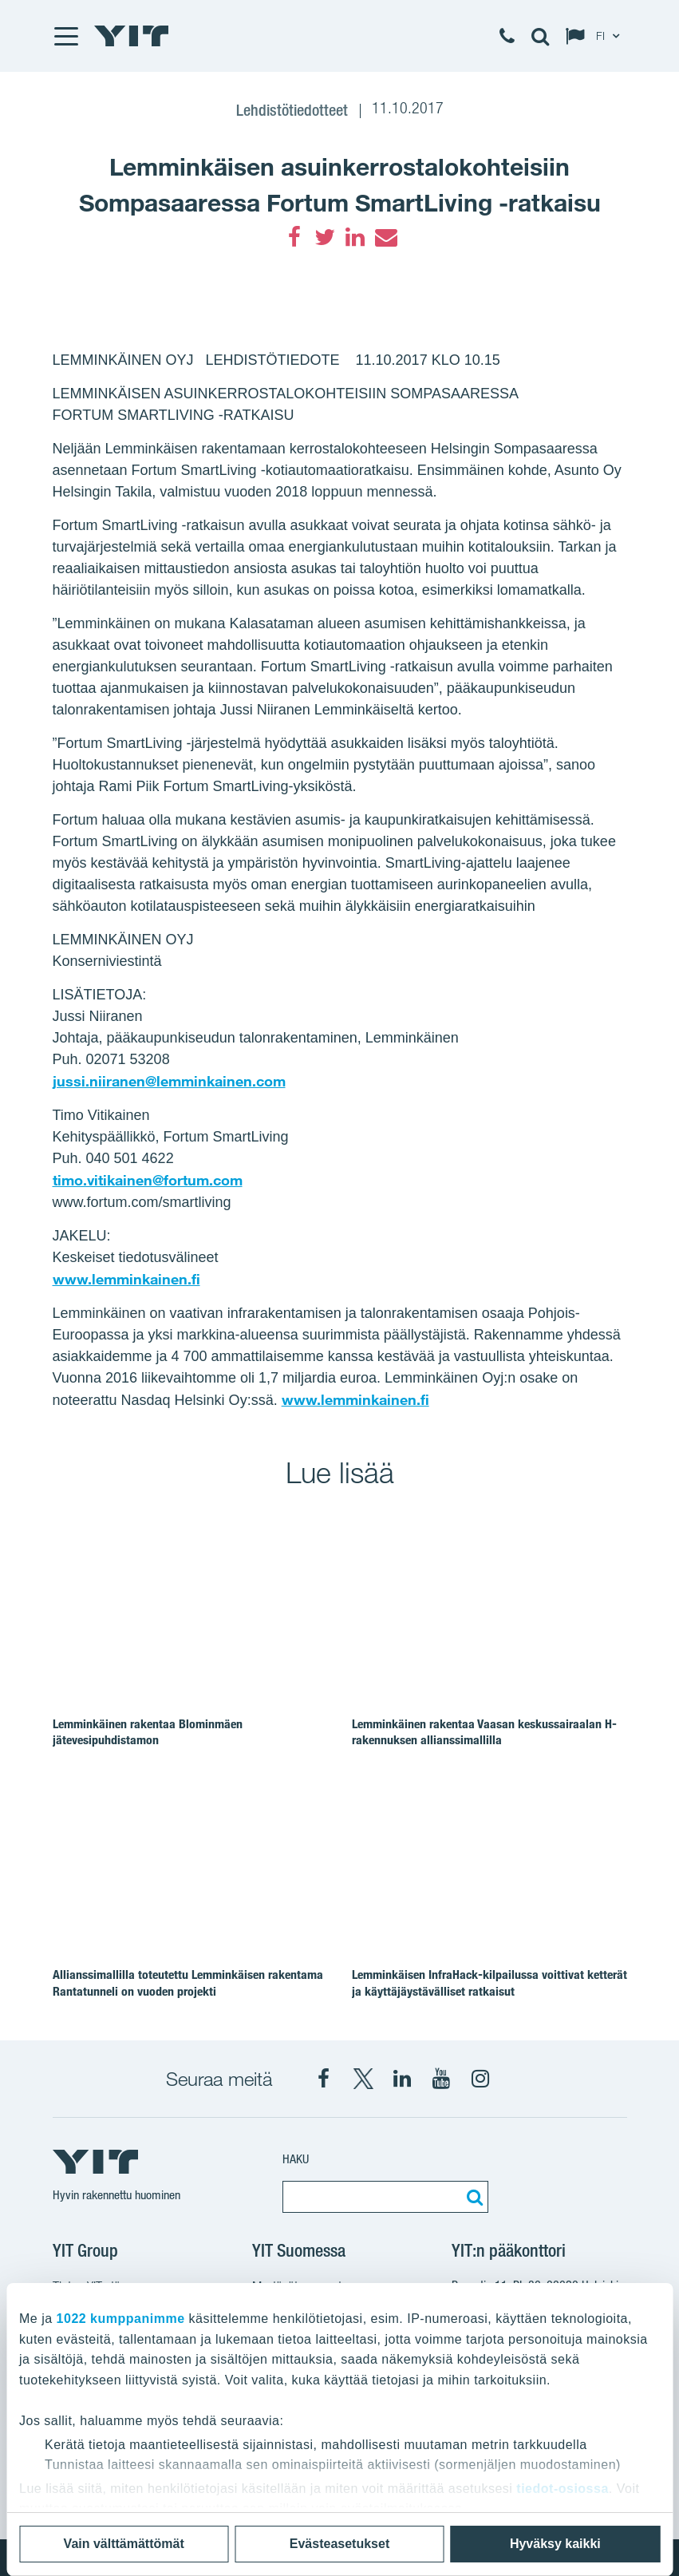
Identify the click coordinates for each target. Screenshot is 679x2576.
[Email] (385, 237)
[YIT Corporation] (402, 2078)
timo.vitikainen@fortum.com (148, 1180)
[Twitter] (324, 237)
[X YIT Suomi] (363, 2078)
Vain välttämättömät (124, 2543)
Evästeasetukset (339, 2543)
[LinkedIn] (355, 237)
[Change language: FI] (596, 35)
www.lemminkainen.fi (126, 1279)
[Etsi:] (472, 2197)
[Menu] (65, 35)
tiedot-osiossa (562, 2488)
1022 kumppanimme (121, 2318)
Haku (295, 2158)
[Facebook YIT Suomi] (324, 2078)
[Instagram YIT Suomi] (480, 2078)
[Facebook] (294, 237)
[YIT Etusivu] (131, 36)
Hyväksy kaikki (555, 2543)
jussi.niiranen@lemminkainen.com (169, 1081)
